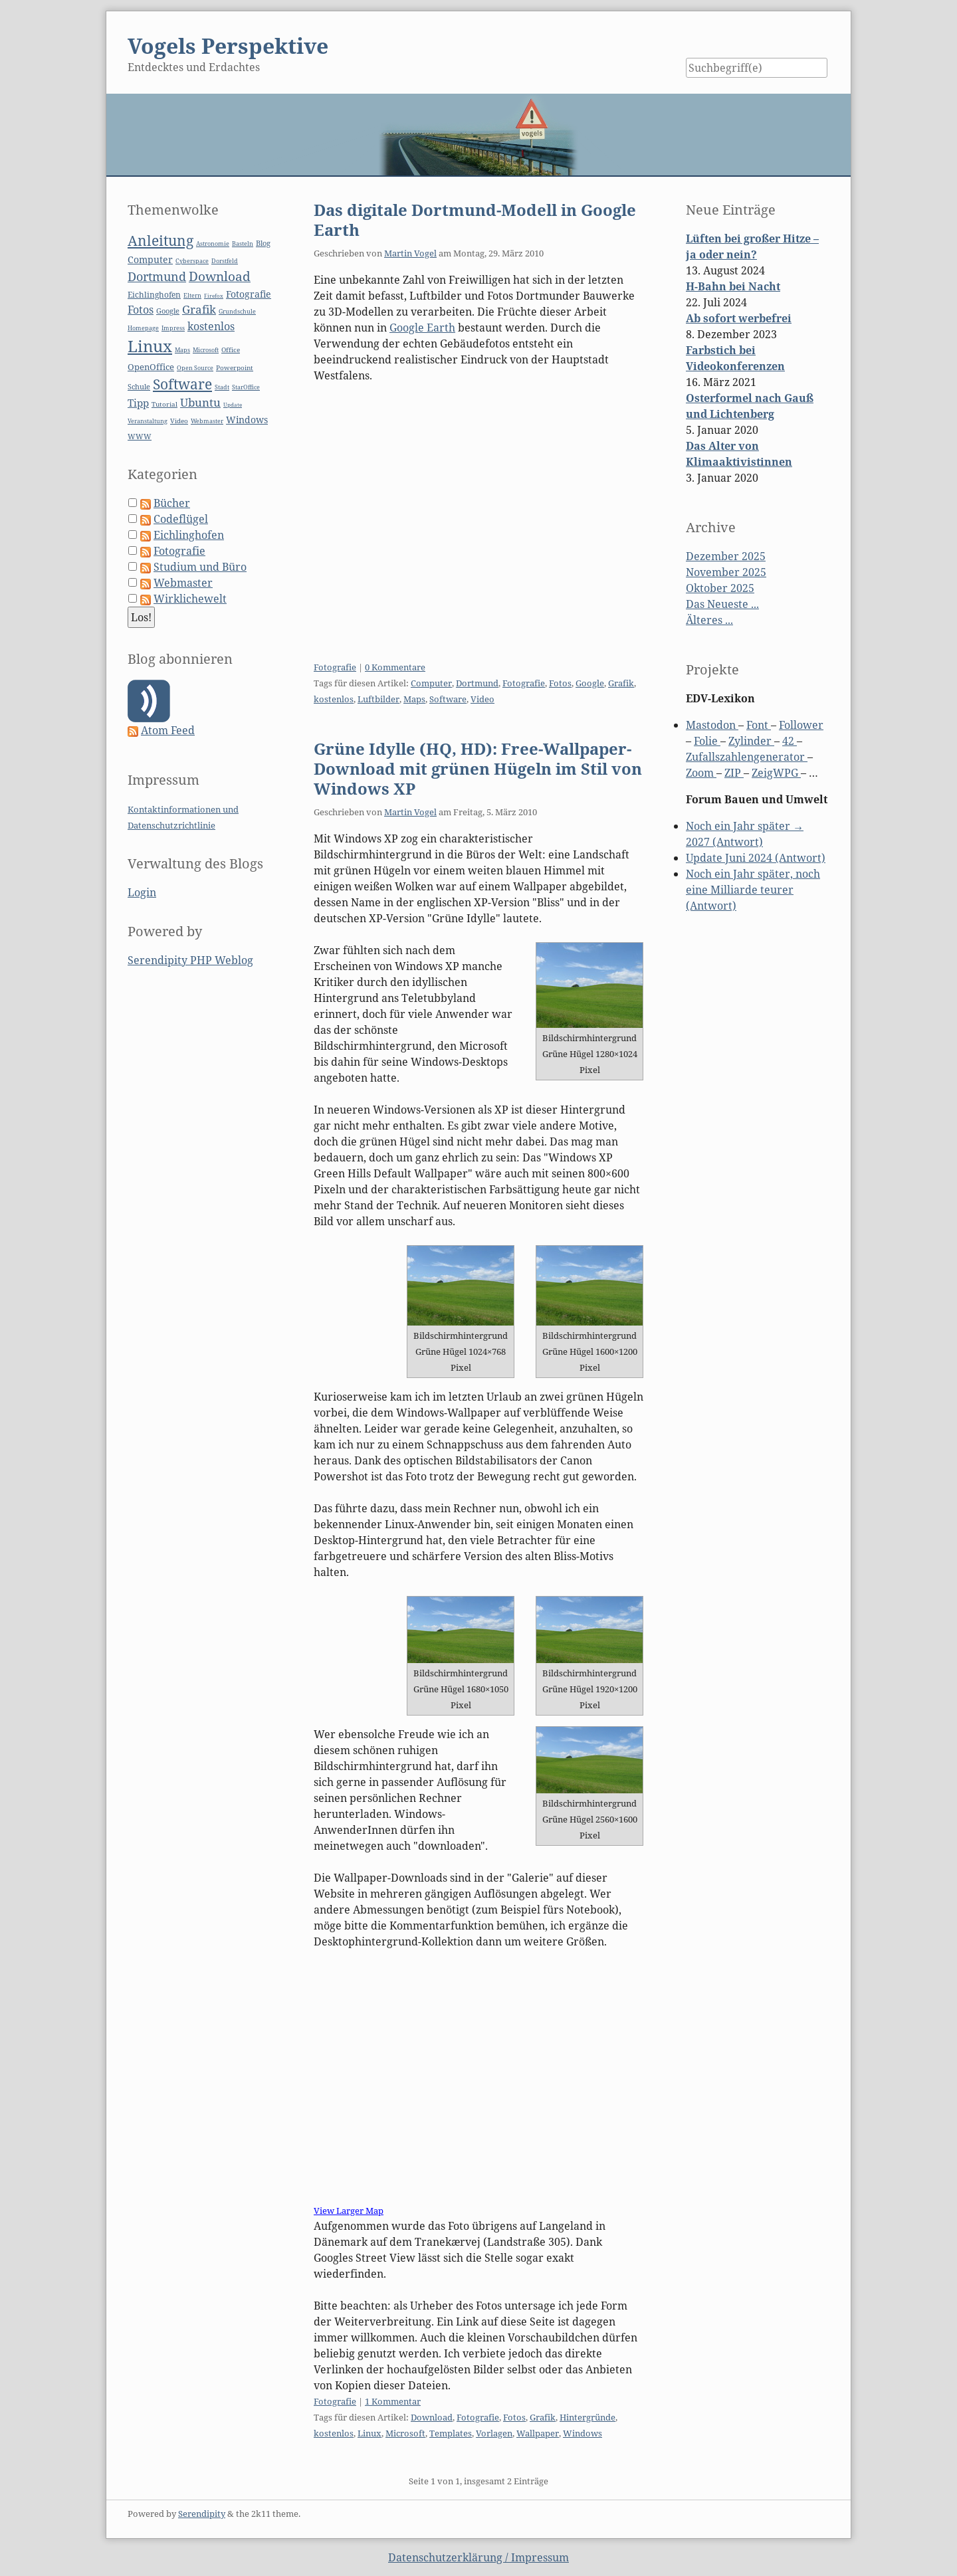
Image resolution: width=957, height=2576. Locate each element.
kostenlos (334, 699)
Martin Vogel (410, 253)
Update (232, 404)
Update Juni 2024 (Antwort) (755, 857)
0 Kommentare (395, 667)
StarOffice (246, 387)
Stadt (222, 387)
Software (448, 699)
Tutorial (164, 404)
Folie (707, 741)
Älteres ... (709, 620)
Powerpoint (234, 367)
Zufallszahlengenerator (746, 756)
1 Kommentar (393, 2401)
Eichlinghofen (154, 294)
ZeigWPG (776, 772)
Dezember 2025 (726, 556)
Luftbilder (378, 699)
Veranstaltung (147, 421)
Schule (139, 386)
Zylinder (751, 741)
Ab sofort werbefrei (739, 318)
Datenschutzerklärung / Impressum (478, 2557)
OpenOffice (151, 367)
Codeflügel (181, 519)
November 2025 (726, 572)
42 (789, 741)
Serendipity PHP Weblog (190, 960)
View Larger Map (348, 2211)
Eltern (192, 296)
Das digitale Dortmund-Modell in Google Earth (475, 220)
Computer (431, 683)
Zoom (701, 772)
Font (758, 725)
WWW (140, 436)
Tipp (138, 403)
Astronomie (212, 244)
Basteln (242, 243)
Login (142, 892)
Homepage (143, 328)
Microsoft (405, 2433)
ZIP (734, 772)
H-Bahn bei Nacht (733, 286)
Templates (450, 2433)
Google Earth (422, 327)
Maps (414, 699)
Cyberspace (192, 261)
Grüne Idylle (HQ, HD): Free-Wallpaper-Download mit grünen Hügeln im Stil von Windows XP (478, 768)
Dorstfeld (224, 261)
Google (590, 683)
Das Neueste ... (722, 604)
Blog (263, 243)
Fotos (560, 683)
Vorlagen (494, 2433)
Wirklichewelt (190, 598)
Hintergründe (587, 2417)
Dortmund (477, 683)
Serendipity (201, 2514)
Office (230, 350)
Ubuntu (200, 402)
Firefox (213, 295)
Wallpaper (537, 2433)
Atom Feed (168, 730)
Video (482, 699)
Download (432, 2417)
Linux (369, 2433)
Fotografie (335, 667)
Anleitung (160, 240)
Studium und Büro (200, 566)
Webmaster (207, 421)
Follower (801, 725)
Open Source (195, 367)
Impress (173, 328)
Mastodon (712, 725)
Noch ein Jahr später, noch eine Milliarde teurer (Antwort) (753, 889)
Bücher (172, 503)
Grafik (621, 683)
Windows (582, 2433)
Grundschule (237, 311)
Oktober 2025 (720, 588)
